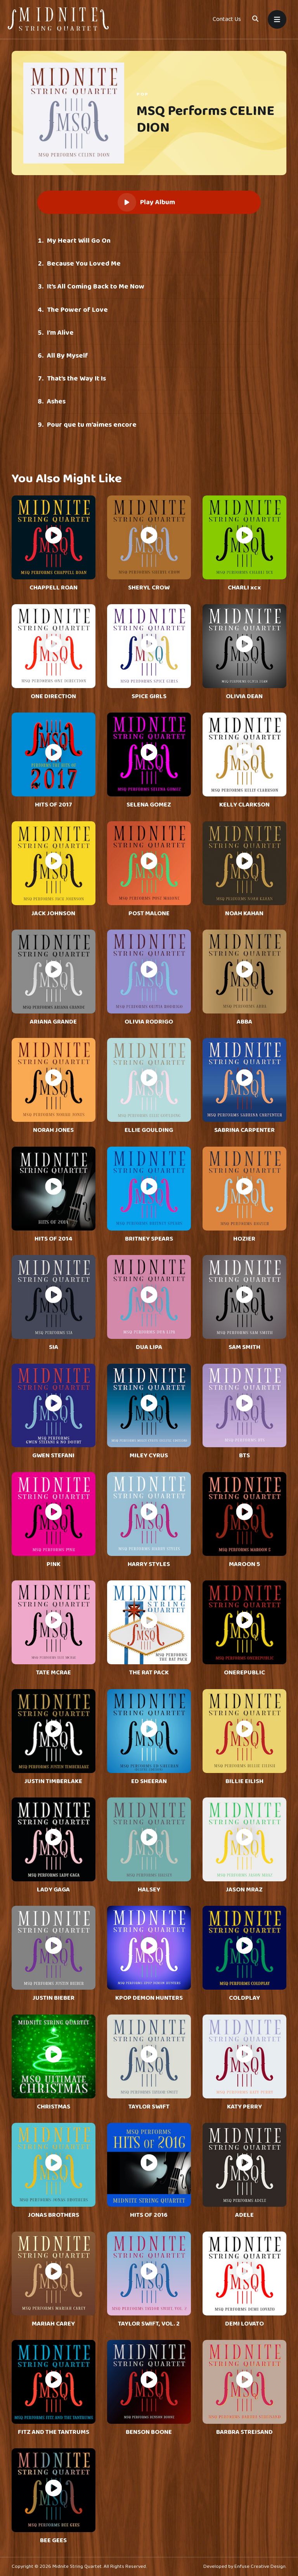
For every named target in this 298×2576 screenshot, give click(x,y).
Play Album (146, 202)
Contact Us (227, 19)
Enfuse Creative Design (260, 2566)
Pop (143, 94)
